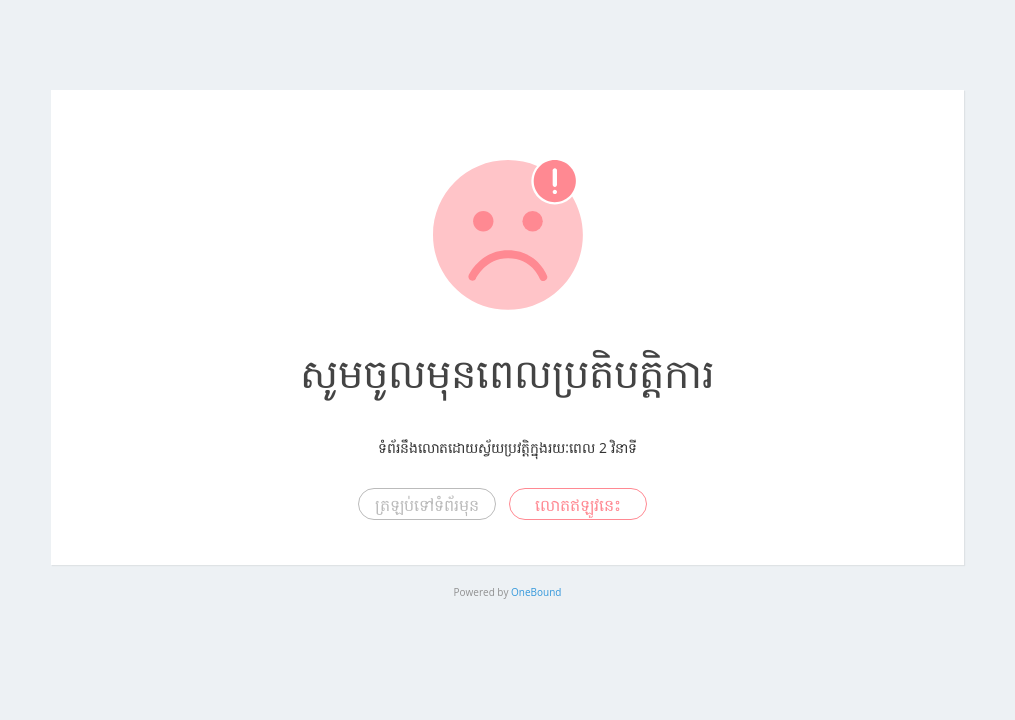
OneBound (536, 592)
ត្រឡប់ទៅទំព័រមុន (427, 505)
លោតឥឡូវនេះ (578, 505)
